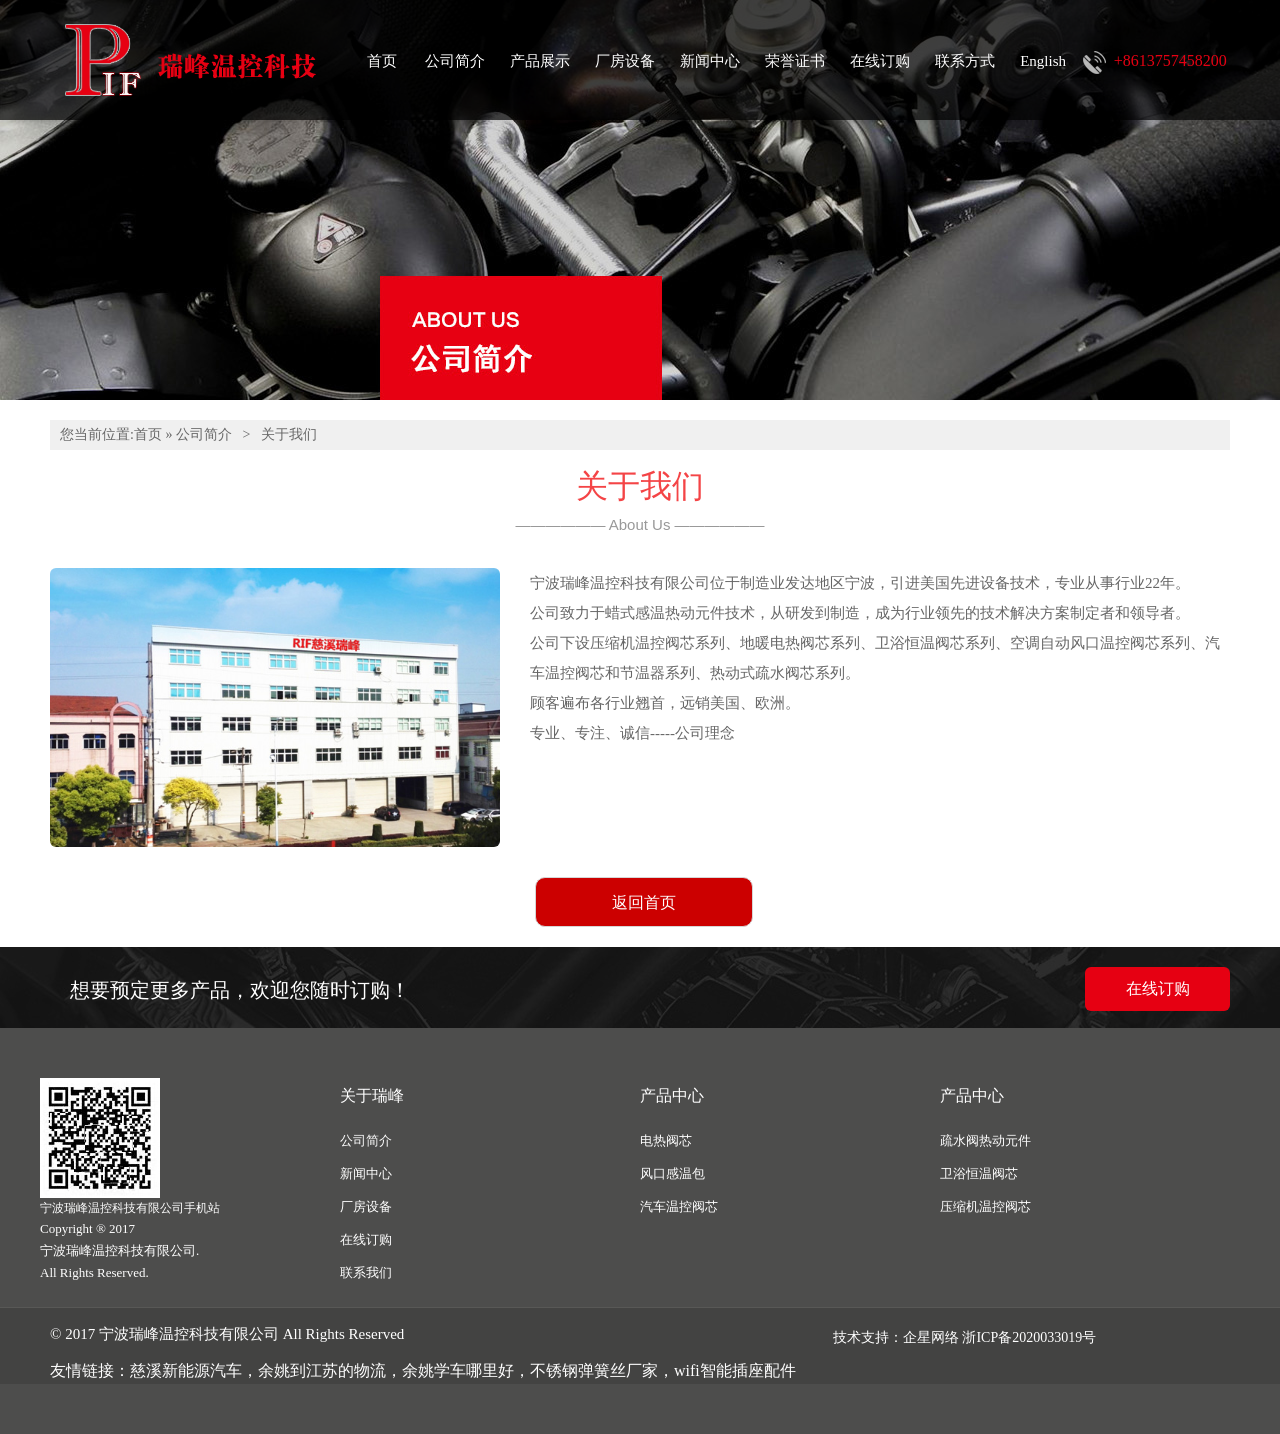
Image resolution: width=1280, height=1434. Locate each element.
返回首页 (644, 902)
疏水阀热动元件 (985, 1140)
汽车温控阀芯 (679, 1206)
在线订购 (880, 61)
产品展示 (540, 61)
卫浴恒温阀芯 (979, 1173)
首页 (382, 61)
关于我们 (289, 434)
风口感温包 (672, 1173)
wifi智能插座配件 (735, 1370)
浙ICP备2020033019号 (1029, 1337)
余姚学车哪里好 (458, 1370)
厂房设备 (625, 61)
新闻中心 (710, 61)
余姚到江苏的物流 (322, 1370)
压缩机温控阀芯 (985, 1206)
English (1043, 61)
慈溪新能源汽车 (186, 1370)
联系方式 (965, 61)
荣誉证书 (795, 61)
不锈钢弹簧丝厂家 (594, 1370)
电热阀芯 (666, 1140)
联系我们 (366, 1272)
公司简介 (455, 61)
